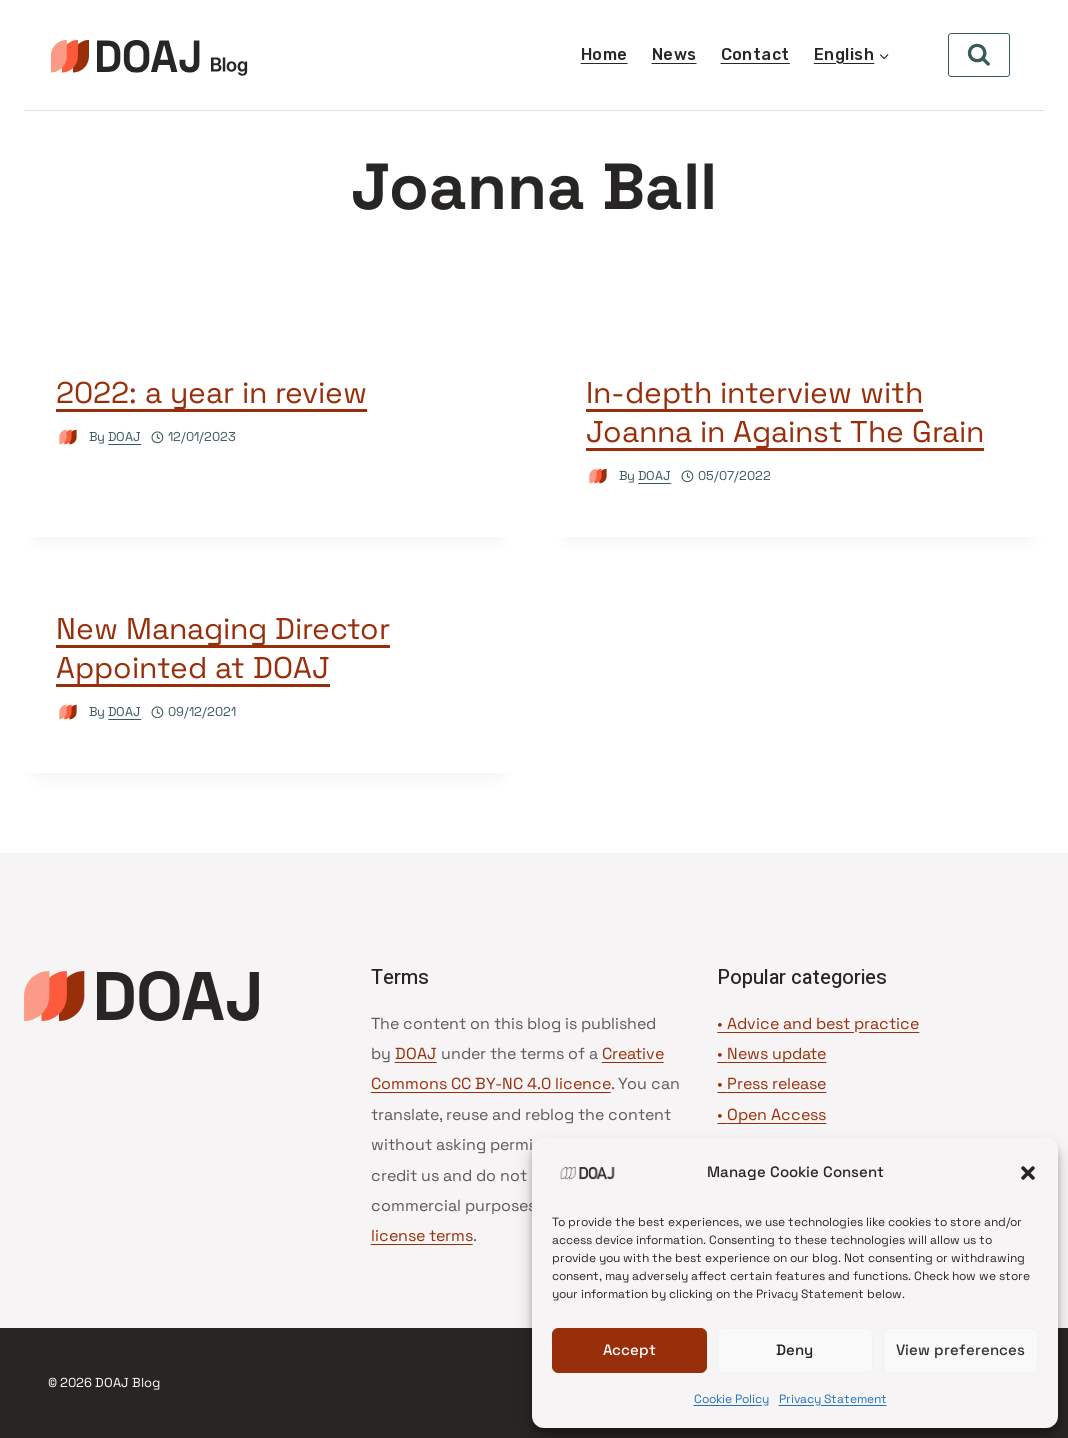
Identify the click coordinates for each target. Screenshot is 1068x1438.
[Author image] (68, 437)
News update (776, 1053)
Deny (794, 1349)
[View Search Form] (979, 55)
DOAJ (124, 436)
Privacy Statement (833, 1399)
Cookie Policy (731, 1399)
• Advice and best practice (818, 1023)
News (674, 54)
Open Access (776, 1114)
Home (604, 54)
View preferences (960, 1349)
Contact (755, 54)
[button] (1028, 1173)
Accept (629, 1349)
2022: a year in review (211, 392)
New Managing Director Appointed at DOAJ (223, 648)
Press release (776, 1083)
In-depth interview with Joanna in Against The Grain (785, 412)
